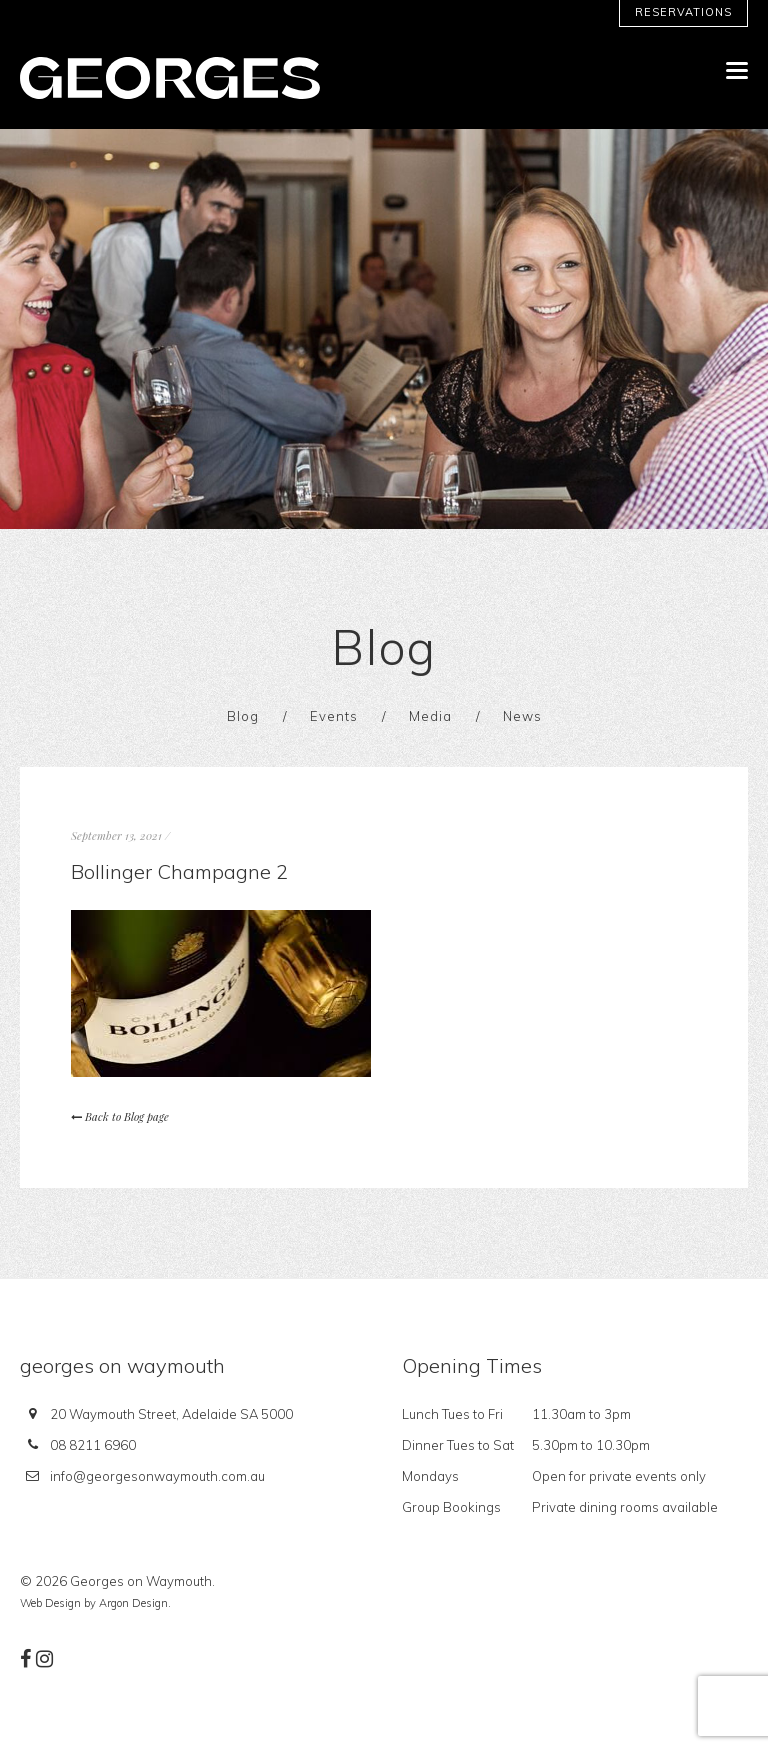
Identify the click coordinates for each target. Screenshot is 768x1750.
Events (334, 716)
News (522, 716)
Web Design (50, 1603)
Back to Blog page (120, 1116)
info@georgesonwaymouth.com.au (157, 1476)
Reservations (683, 12)
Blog (243, 716)
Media (430, 716)
